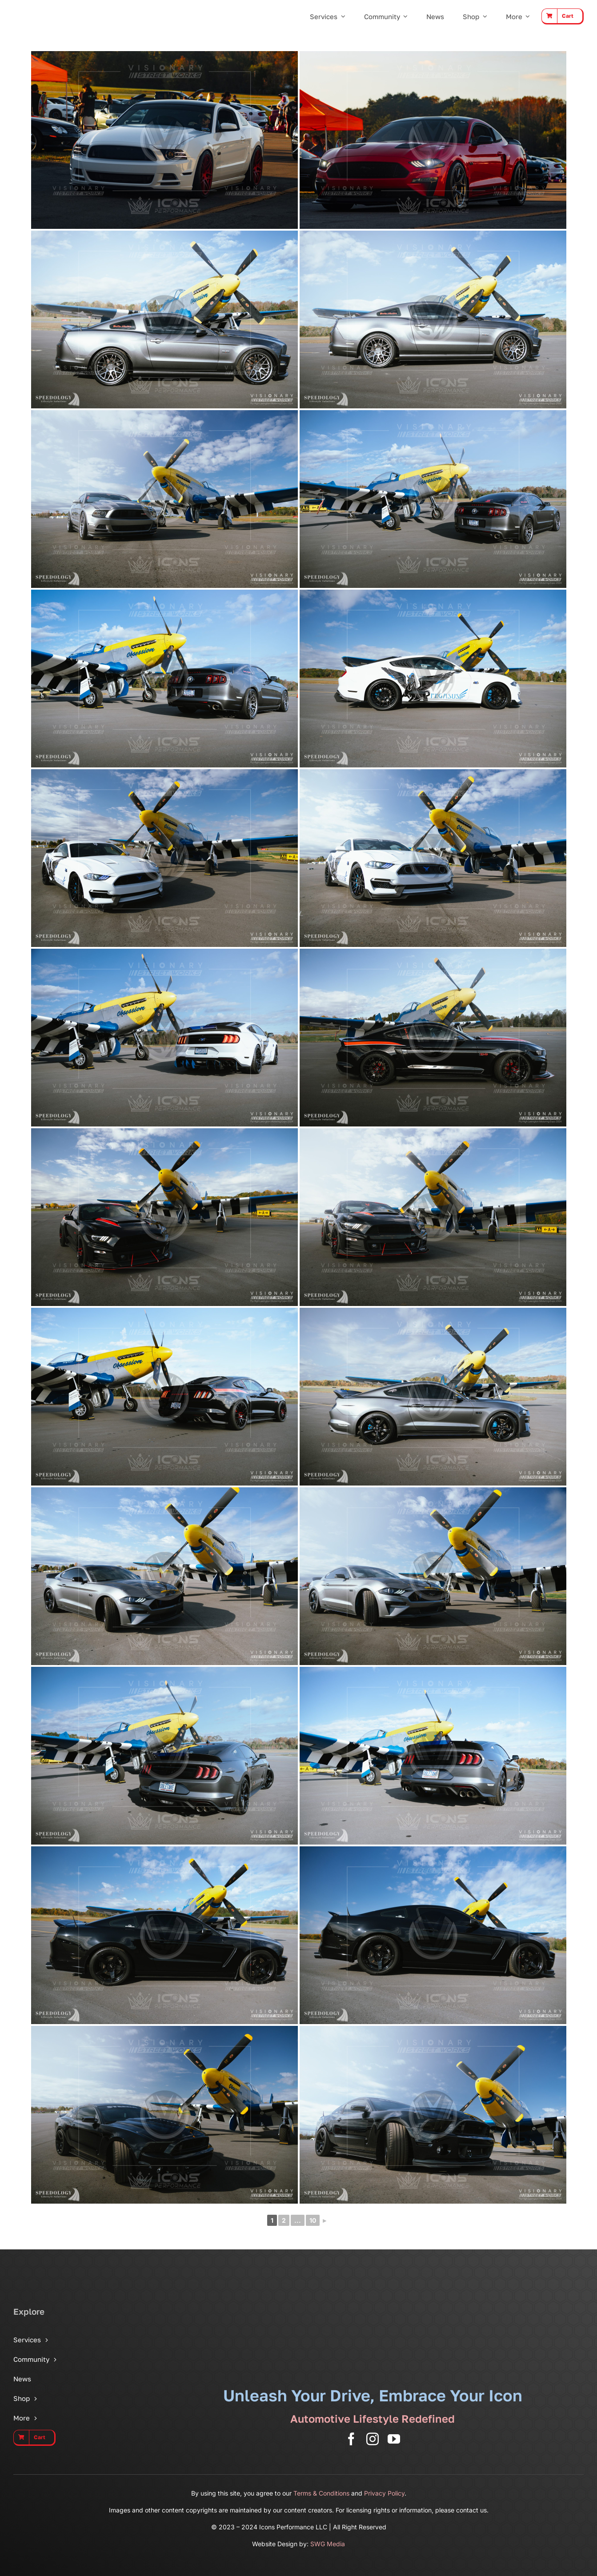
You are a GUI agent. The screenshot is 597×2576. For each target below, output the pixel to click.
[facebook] (351, 2439)
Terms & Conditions (321, 2493)
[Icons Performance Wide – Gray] (54, 8)
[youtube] (394, 2439)
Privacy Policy (384, 2493)
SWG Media (327, 2544)
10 (312, 2220)
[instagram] (372, 2439)
